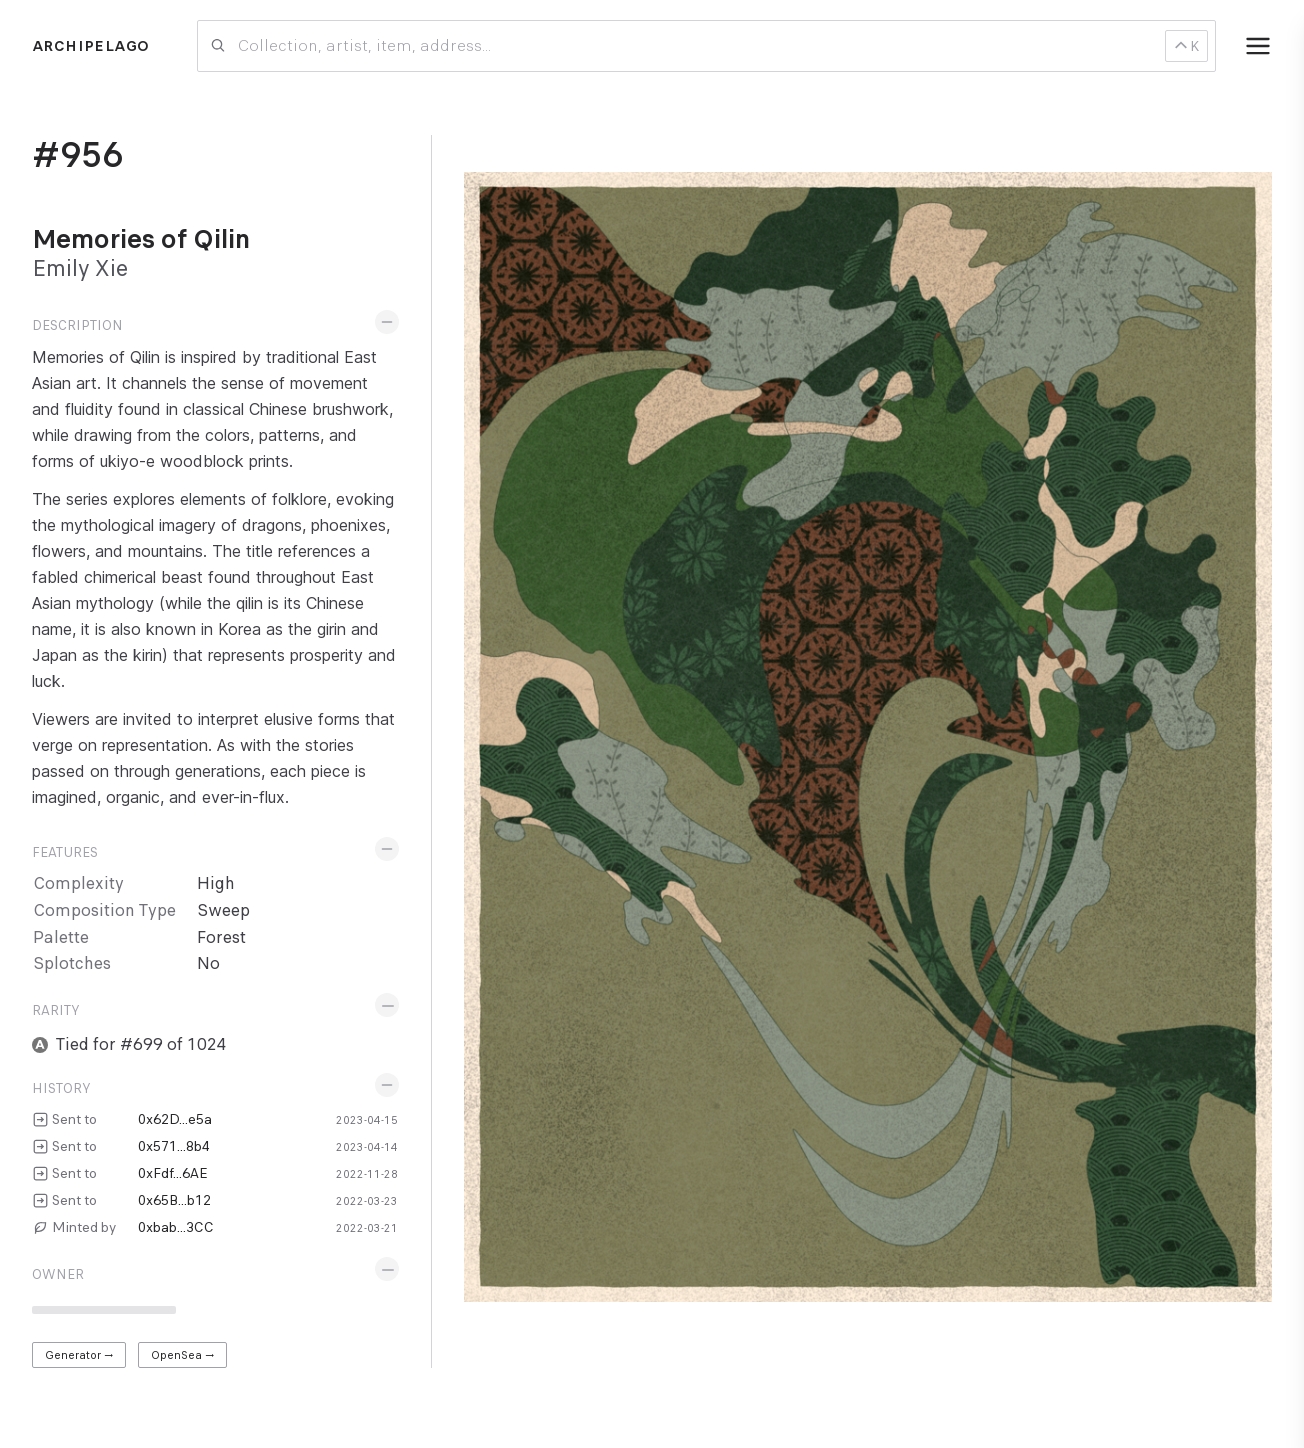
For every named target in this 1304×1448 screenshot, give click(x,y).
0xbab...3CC (176, 1227)
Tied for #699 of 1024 (141, 1044)
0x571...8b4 (174, 1146)
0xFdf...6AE (173, 1173)
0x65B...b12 (174, 1200)
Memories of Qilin (141, 239)
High (216, 883)
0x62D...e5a (175, 1119)
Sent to (74, 1119)
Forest (221, 937)
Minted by (84, 1227)
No (208, 963)
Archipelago (90, 46)
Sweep (223, 910)
